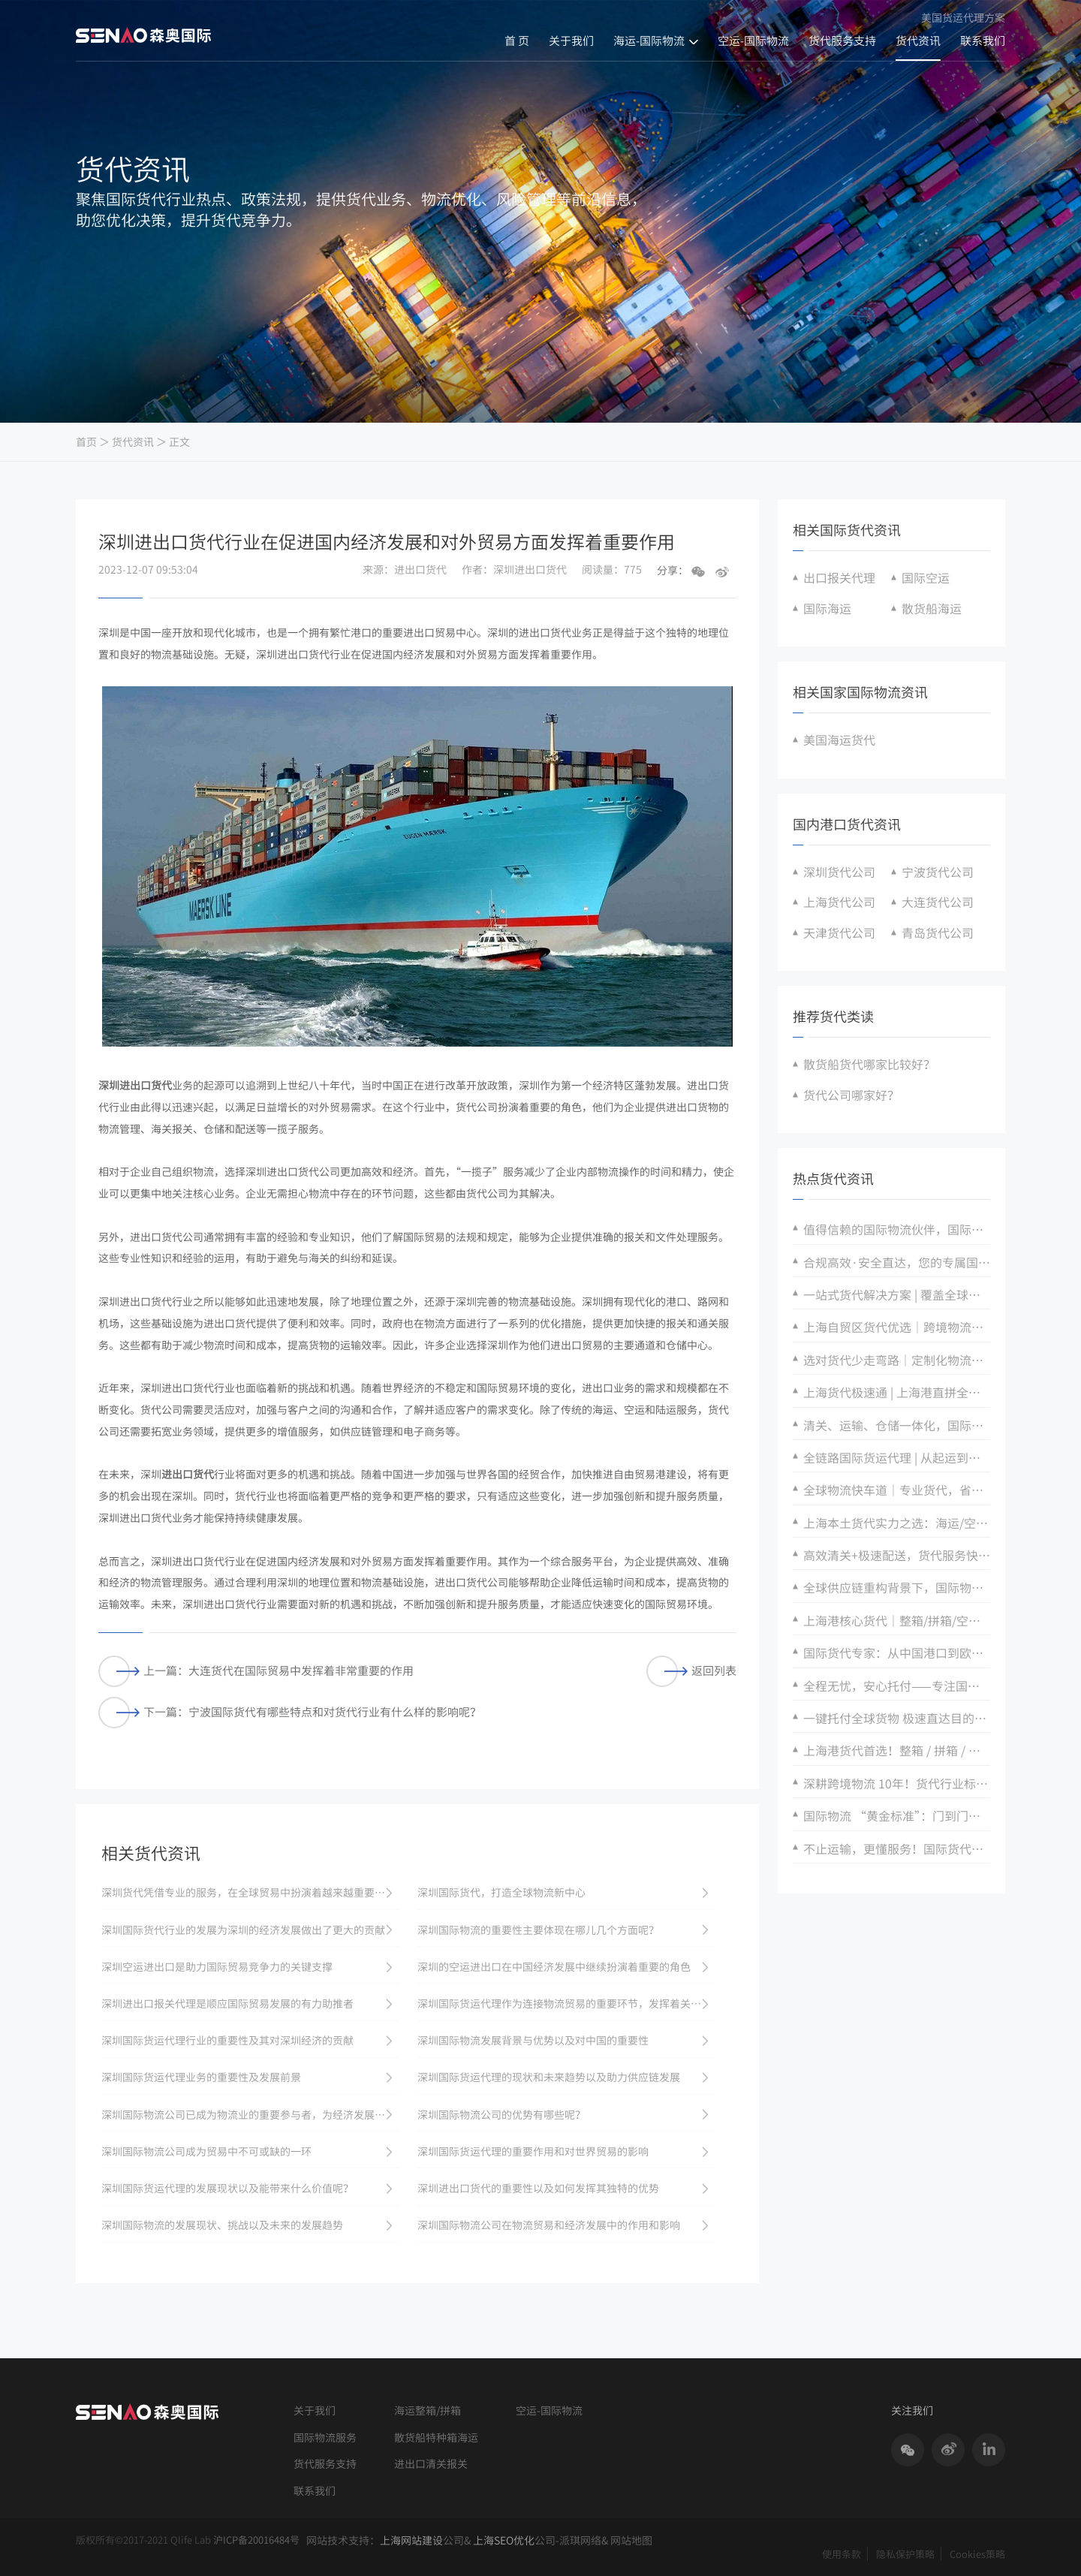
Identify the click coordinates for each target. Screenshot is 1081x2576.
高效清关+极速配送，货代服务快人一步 (896, 1555)
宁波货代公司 (938, 871)
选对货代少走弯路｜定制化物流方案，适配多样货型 (896, 1360)
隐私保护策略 (905, 2554)
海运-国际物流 (649, 41)
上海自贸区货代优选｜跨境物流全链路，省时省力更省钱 (896, 1327)
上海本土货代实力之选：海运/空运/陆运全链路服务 (896, 1523)
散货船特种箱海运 (436, 2437)
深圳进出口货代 (135, 1084)
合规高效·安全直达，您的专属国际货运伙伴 (896, 1262)
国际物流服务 (325, 2437)
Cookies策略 (977, 2554)
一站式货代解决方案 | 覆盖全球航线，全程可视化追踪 (896, 1294)
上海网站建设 (411, 2539)
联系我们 (982, 41)
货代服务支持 (842, 41)
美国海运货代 (839, 739)
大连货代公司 (938, 901)
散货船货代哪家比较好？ (869, 1064)
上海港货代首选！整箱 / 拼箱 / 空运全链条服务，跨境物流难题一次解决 (896, 1750)
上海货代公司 (839, 901)
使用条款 (841, 2554)
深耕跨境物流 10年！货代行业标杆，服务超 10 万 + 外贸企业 (896, 1783)
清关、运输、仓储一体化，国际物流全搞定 (896, 1425)
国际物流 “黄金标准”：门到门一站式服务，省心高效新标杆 (896, 1815)
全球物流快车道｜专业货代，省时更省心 (896, 1490)
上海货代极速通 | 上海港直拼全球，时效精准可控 (896, 1392)
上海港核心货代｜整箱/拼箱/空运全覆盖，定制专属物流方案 (896, 1620)
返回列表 (691, 1671)
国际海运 (827, 608)
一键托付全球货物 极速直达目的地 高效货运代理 (896, 1718)
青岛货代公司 (938, 932)
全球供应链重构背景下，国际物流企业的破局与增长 (896, 1587)
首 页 (516, 41)
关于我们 (571, 41)
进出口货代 (187, 1473)
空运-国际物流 (753, 41)
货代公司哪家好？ (851, 1094)
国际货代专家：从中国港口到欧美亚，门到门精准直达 (896, 1653)
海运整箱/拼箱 (427, 2410)
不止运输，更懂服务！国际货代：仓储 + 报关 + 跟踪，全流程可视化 (896, 1848)
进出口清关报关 (431, 2464)
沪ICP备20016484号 (256, 2539)
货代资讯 (918, 41)
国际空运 (926, 577)
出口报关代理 (839, 577)
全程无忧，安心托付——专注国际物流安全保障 (896, 1686)
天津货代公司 (839, 932)
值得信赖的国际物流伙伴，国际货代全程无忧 (896, 1229)
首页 (86, 442)
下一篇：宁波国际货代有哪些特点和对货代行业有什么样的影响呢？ (289, 1712)
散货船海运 (932, 608)
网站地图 (631, 2539)
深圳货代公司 (839, 871)
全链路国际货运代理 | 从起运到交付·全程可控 (896, 1457)
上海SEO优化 (503, 2539)
